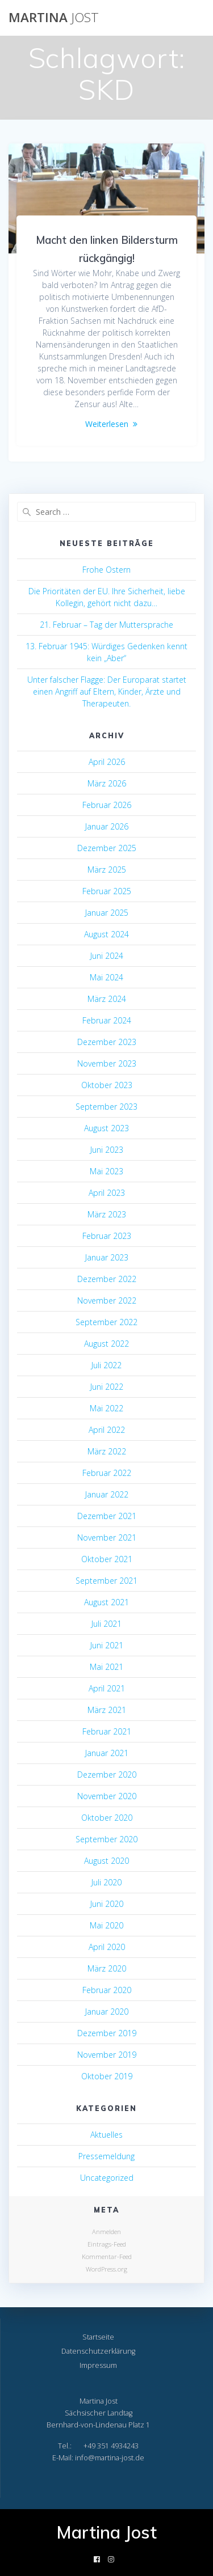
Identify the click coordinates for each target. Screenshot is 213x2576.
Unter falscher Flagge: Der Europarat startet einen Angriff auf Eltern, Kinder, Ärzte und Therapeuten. (106, 691)
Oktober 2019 (106, 2076)
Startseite (98, 2337)
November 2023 (106, 1063)
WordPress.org (106, 2269)
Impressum (98, 2365)
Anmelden (106, 2231)
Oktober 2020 (106, 1817)
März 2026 (106, 783)
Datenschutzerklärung (98, 2351)
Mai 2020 (106, 1925)
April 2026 (107, 761)
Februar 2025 (106, 891)
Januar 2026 (106, 826)
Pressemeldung (106, 2156)
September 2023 (106, 1106)
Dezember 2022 (106, 1279)
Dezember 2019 (106, 2033)
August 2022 (106, 1343)
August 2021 (106, 1602)
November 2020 (106, 1796)
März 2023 (106, 1214)
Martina (54, 17)
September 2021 (106, 1580)
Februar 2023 (106, 1235)
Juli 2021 (106, 1623)
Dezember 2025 (106, 848)
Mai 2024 (106, 977)
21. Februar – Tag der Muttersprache (106, 624)
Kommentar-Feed (107, 2256)
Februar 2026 (106, 805)
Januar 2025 (106, 912)
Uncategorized (106, 2177)
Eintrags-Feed (106, 2244)
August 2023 (106, 1128)
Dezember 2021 (106, 1516)
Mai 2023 (106, 1171)
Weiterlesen (106, 423)
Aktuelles (106, 2134)
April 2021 (107, 1688)
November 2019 (106, 2054)
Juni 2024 (106, 955)
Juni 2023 (106, 1149)
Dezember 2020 (106, 1774)
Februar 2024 (106, 1020)
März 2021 (106, 1709)
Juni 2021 (106, 1645)
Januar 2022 (106, 1494)
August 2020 (106, 1860)
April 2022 (107, 1429)
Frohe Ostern (106, 569)
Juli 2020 (106, 1882)
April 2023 (107, 1192)
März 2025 (106, 869)
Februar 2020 (106, 1990)
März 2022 (106, 1451)
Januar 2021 (106, 1753)
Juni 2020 (106, 1903)
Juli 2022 (106, 1365)
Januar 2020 (106, 2011)
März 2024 (106, 998)
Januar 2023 (106, 1257)
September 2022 (106, 1322)
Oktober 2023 (106, 1085)
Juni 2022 (106, 1386)
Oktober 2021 (106, 1559)
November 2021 (106, 1537)
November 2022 (106, 1300)
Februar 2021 (106, 1731)
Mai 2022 (106, 1408)
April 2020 (107, 1946)
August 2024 (106, 934)
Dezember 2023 (106, 1042)
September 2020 (106, 1839)
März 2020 (106, 1968)
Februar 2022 (106, 1472)
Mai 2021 (106, 1666)
